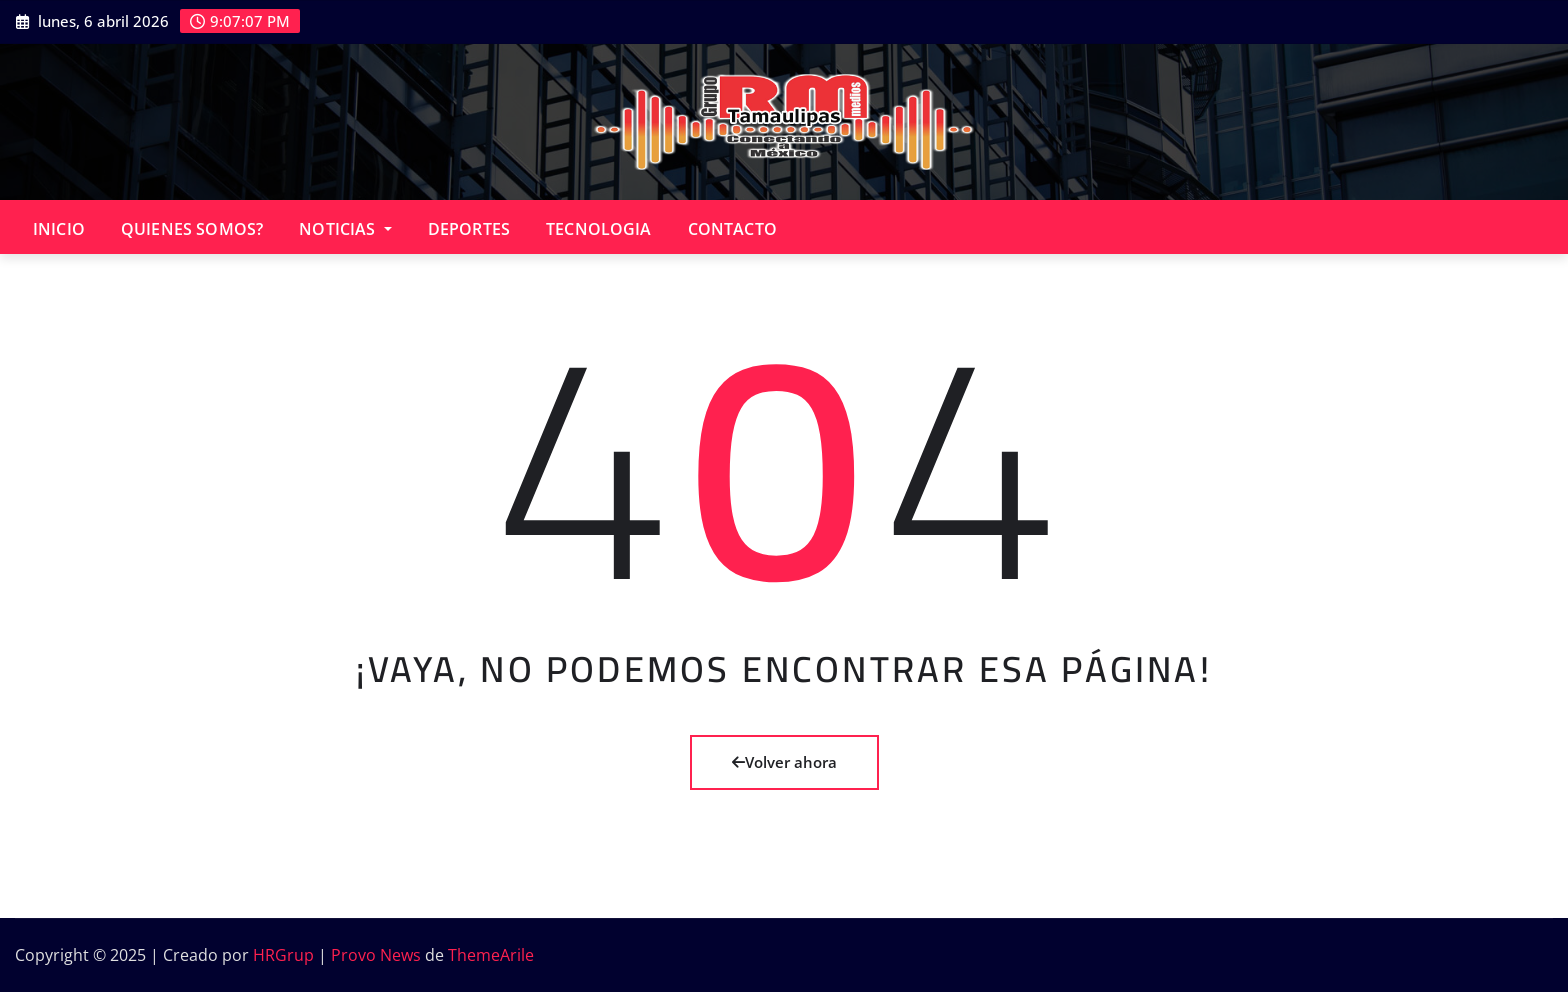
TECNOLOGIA (599, 229)
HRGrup (283, 955)
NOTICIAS (345, 229)
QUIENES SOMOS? (192, 229)
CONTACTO (732, 229)
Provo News (376, 955)
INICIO (59, 229)
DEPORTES (469, 229)
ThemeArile (491, 955)
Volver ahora (784, 762)
